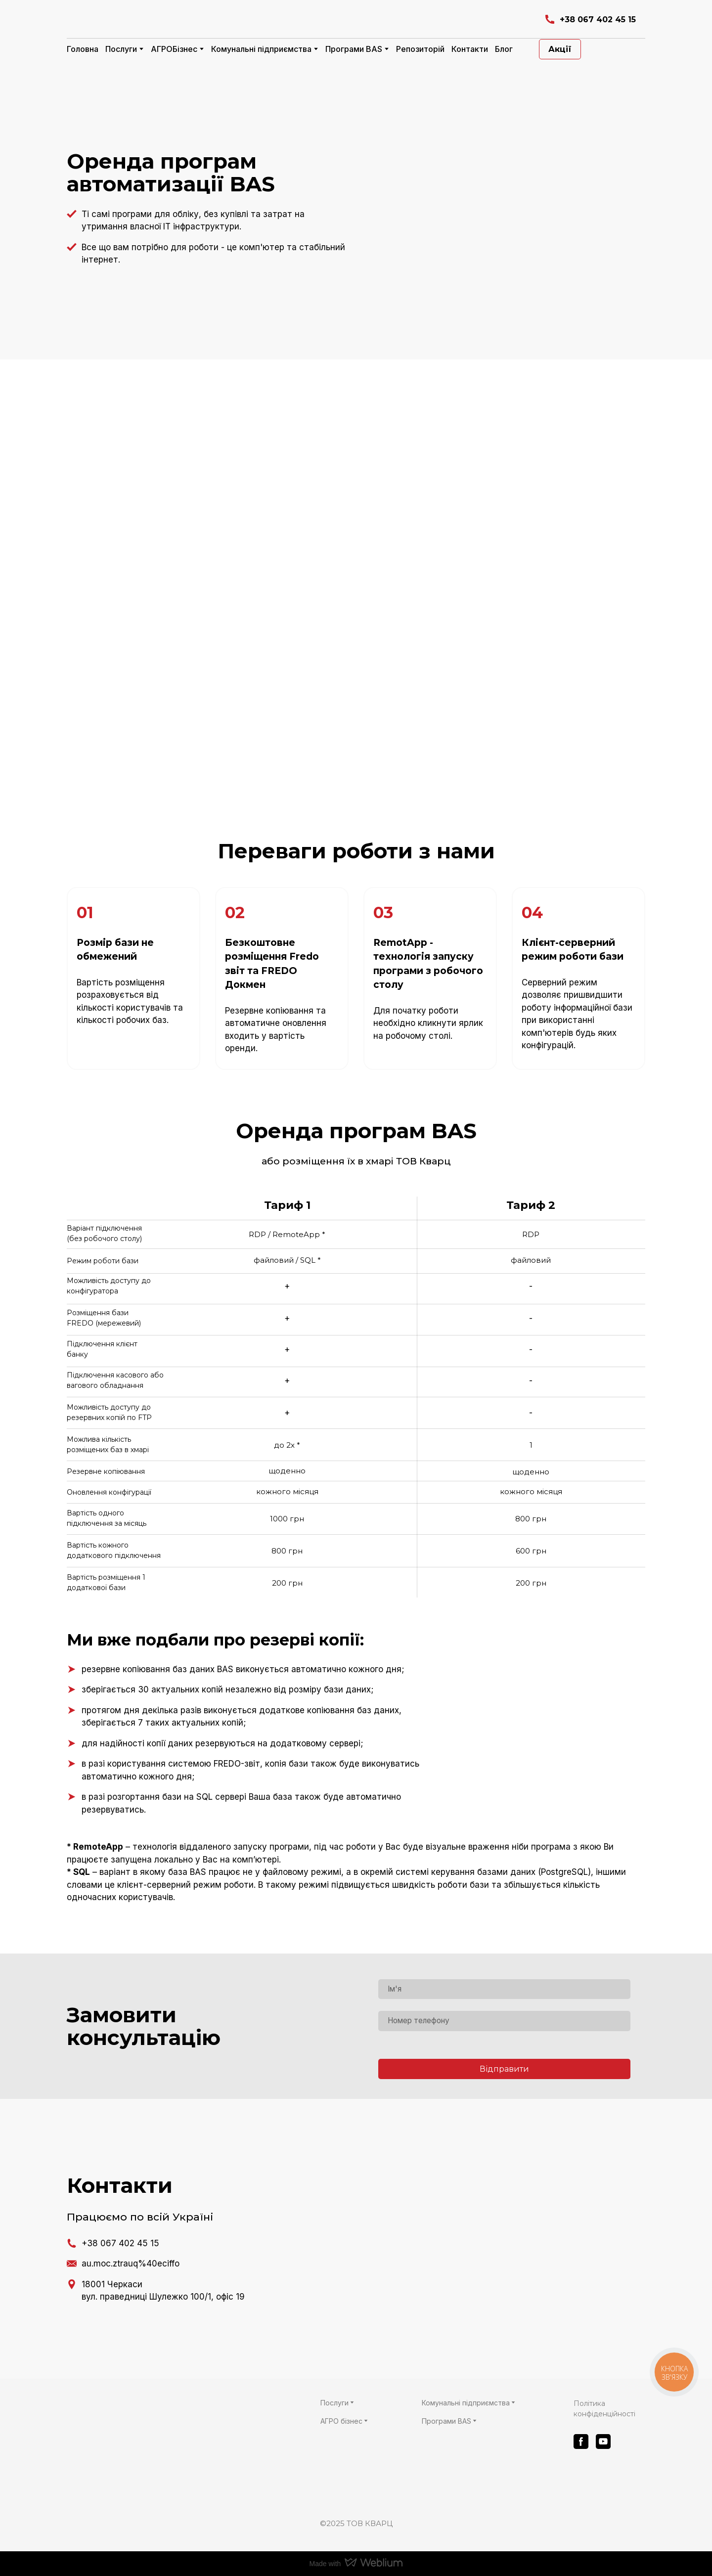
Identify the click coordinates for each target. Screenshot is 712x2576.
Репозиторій (420, 49)
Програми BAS (353, 49)
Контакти (469, 49)
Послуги (121, 49)
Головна (82, 49)
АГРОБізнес (174, 49)
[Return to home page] (184, 19)
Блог (504, 49)
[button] (589, 19)
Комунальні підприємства (261, 49)
